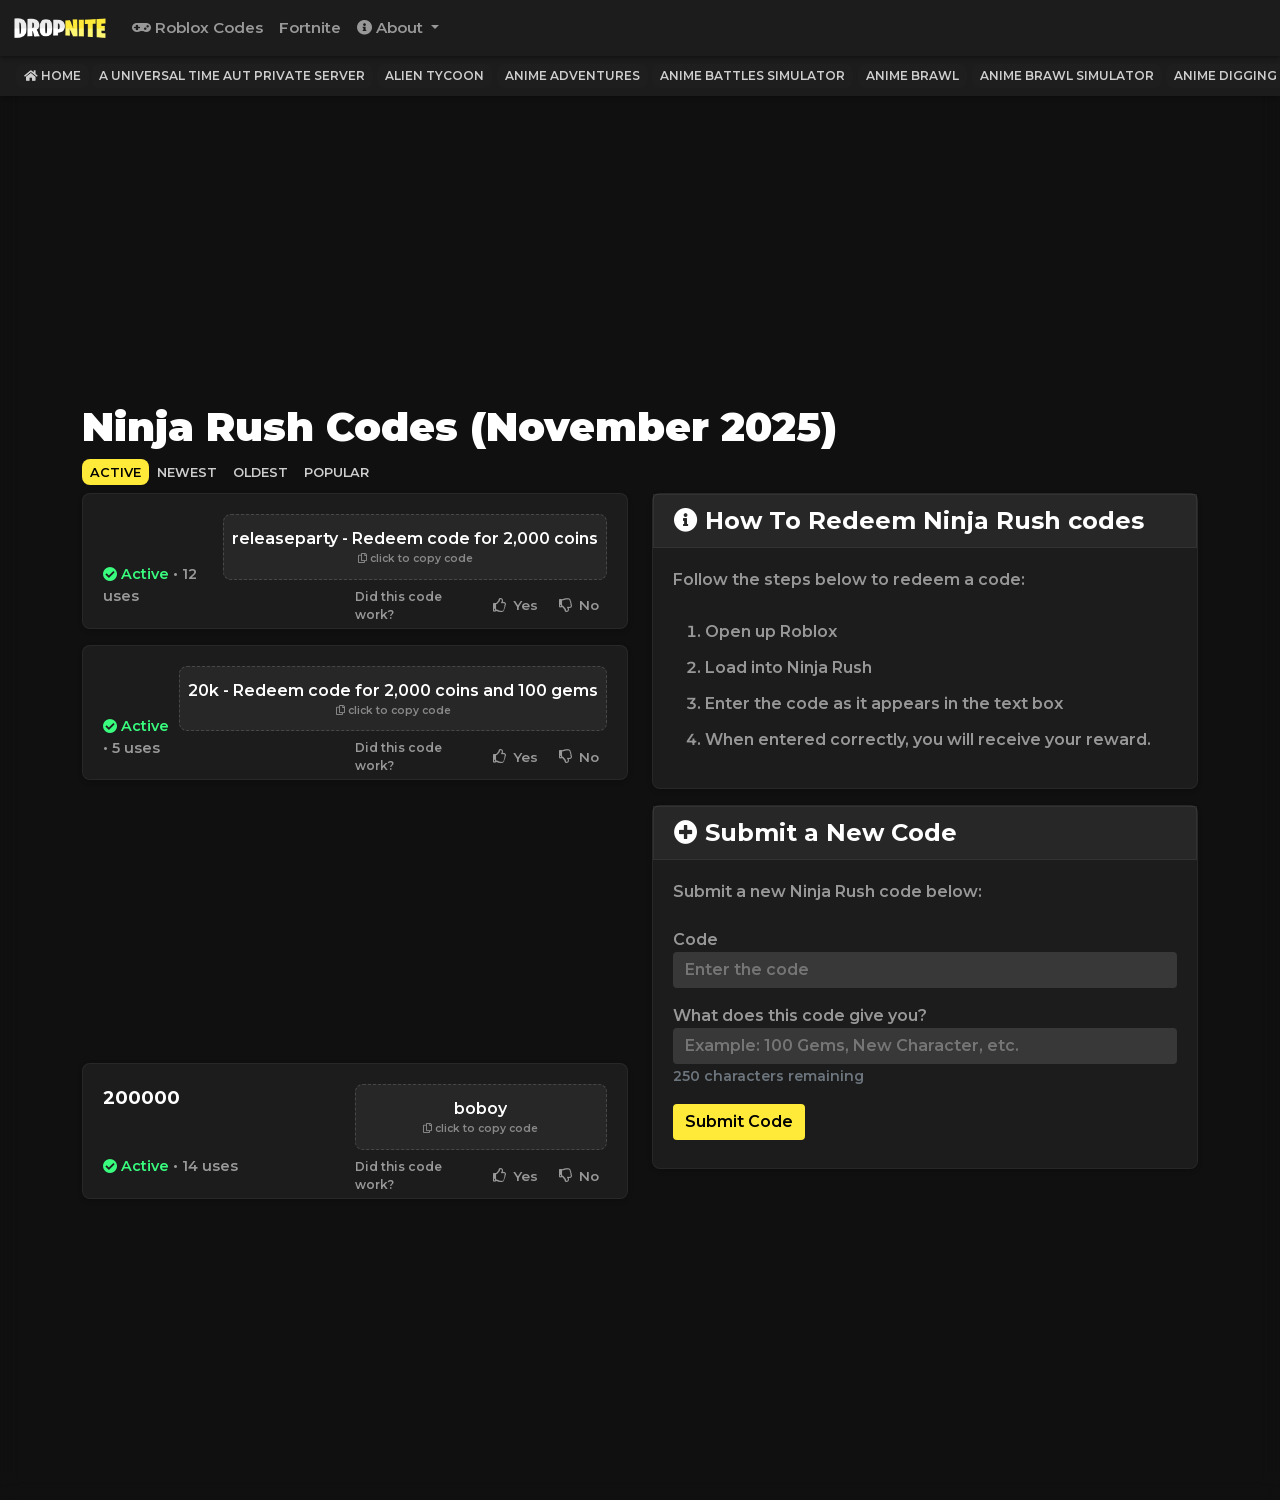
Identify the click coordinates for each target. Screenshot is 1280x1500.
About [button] (392, 27)
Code (695, 939)
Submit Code (739, 1121)
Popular (336, 472)
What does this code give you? (800, 1015)
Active (115, 472)
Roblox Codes (197, 27)
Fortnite (310, 27)
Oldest (260, 472)
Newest (187, 472)
